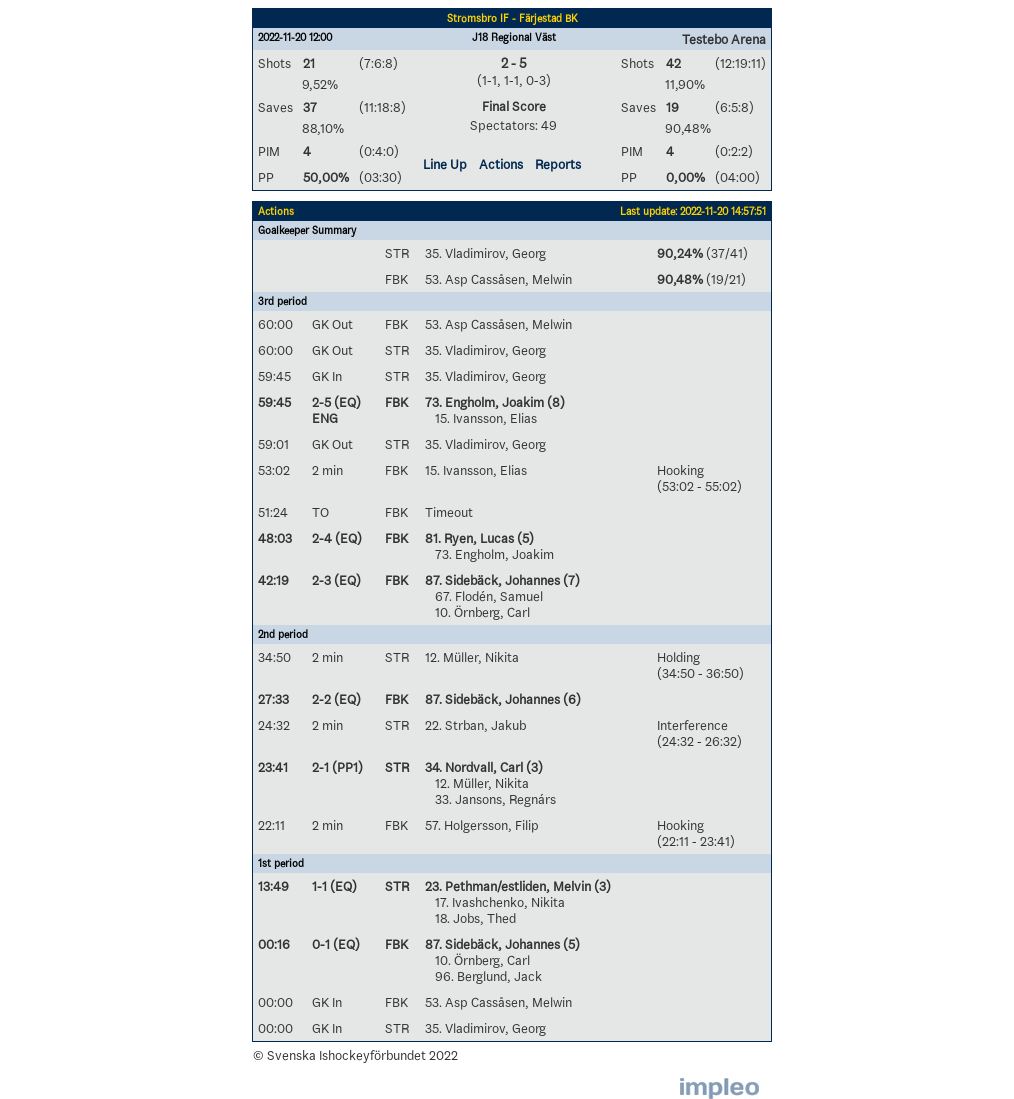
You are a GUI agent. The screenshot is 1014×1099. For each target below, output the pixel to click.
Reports (558, 164)
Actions (501, 164)
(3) (533, 767)
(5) (524, 538)
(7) (570, 580)
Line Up (445, 164)
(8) (554, 402)
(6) (570, 699)
